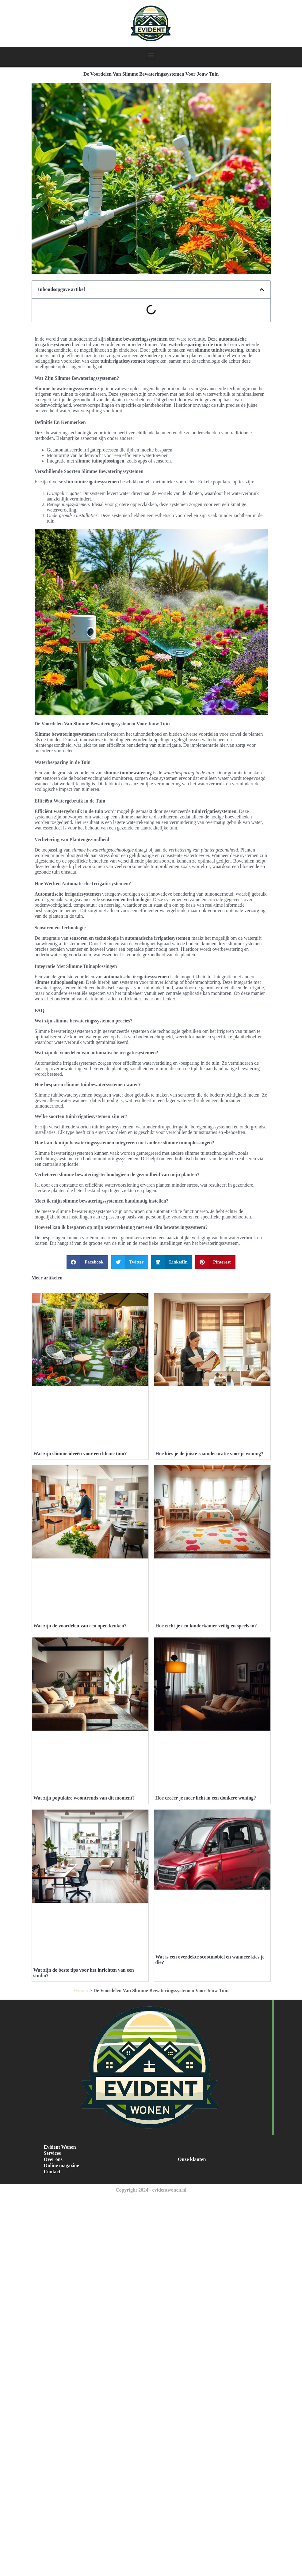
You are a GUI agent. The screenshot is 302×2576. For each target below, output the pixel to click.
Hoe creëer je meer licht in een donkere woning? (205, 1797)
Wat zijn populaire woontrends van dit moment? (84, 1797)
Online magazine (61, 2165)
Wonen (80, 1990)
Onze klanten (192, 2159)
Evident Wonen (60, 2147)
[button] (151, 55)
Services (52, 2153)
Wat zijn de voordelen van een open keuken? (80, 1625)
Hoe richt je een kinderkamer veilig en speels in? (206, 1625)
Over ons (53, 2159)
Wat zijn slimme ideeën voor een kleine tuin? (80, 1453)
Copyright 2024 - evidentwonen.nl (151, 2190)
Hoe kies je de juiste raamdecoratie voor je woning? (209, 1453)
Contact (52, 2171)
